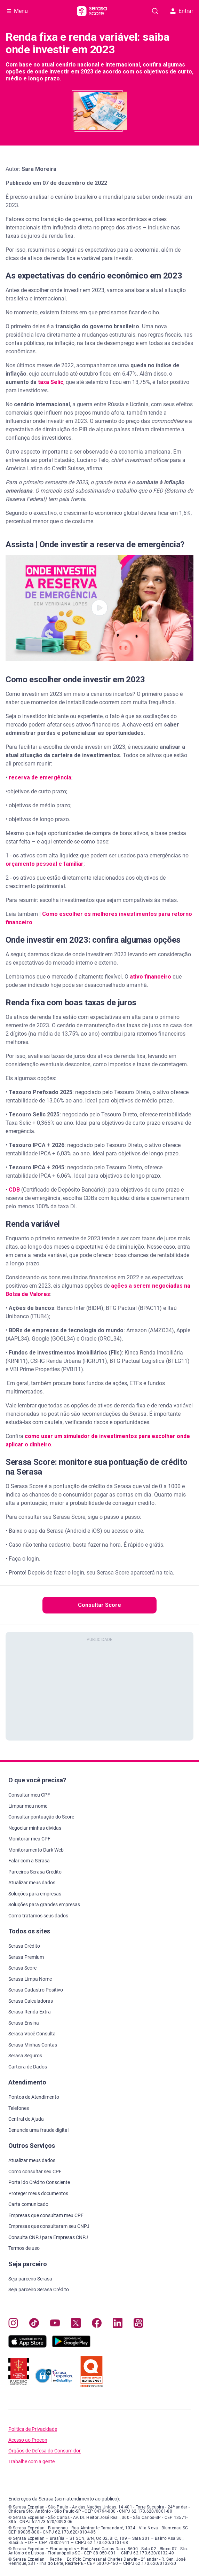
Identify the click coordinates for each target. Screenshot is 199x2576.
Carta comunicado (28, 2204)
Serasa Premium (26, 1957)
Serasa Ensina (23, 2023)
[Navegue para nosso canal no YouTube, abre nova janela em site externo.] (55, 2324)
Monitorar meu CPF (29, 1838)
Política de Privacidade (32, 2429)
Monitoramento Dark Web (36, 1850)
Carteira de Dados (27, 2067)
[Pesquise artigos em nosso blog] (155, 11)
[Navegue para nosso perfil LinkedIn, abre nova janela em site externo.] (117, 2324)
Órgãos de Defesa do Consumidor (44, 2450)
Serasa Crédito (24, 1946)
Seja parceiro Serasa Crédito (38, 2289)
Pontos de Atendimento (33, 2097)
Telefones (18, 2108)
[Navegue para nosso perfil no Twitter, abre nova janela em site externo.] (76, 2324)
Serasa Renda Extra (29, 2012)
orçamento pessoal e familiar (44, 864)
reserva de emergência (40, 777)
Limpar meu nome (27, 1806)
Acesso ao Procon (27, 2440)
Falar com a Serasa (29, 1860)
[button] (99, 608)
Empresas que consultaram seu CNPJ (48, 2226)
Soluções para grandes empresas (44, 1904)
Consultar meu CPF (29, 1795)
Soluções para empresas (34, 1893)
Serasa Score (22, 1968)
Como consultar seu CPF (35, 2171)
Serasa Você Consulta (32, 2033)
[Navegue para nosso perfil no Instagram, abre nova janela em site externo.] (13, 2324)
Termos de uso (24, 2248)
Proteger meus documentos (38, 2193)
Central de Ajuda (26, 2119)
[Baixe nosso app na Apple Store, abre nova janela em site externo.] (27, 2345)
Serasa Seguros (25, 2055)
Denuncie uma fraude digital (38, 2130)
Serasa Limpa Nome (30, 1979)
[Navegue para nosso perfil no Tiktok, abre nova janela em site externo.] (34, 2324)
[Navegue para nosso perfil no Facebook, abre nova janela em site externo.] (97, 2324)
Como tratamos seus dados (38, 1915)
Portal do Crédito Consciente (39, 2182)
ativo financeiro (150, 976)
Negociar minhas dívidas (34, 1828)
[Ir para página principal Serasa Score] (92, 11)
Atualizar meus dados (31, 1882)
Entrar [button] (181, 11)
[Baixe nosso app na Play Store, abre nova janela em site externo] (71, 2345)
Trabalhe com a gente (31, 2461)
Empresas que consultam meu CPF (45, 2215)
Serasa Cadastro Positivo (35, 1990)
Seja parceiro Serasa (30, 2279)
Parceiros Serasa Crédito (35, 1872)
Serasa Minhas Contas (32, 2045)
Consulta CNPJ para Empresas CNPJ (48, 2237)
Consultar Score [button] (99, 1605)
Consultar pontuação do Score (41, 1817)
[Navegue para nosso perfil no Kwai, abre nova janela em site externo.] (138, 2324)
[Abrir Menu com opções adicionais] (17, 11)
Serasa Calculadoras (30, 2001)
